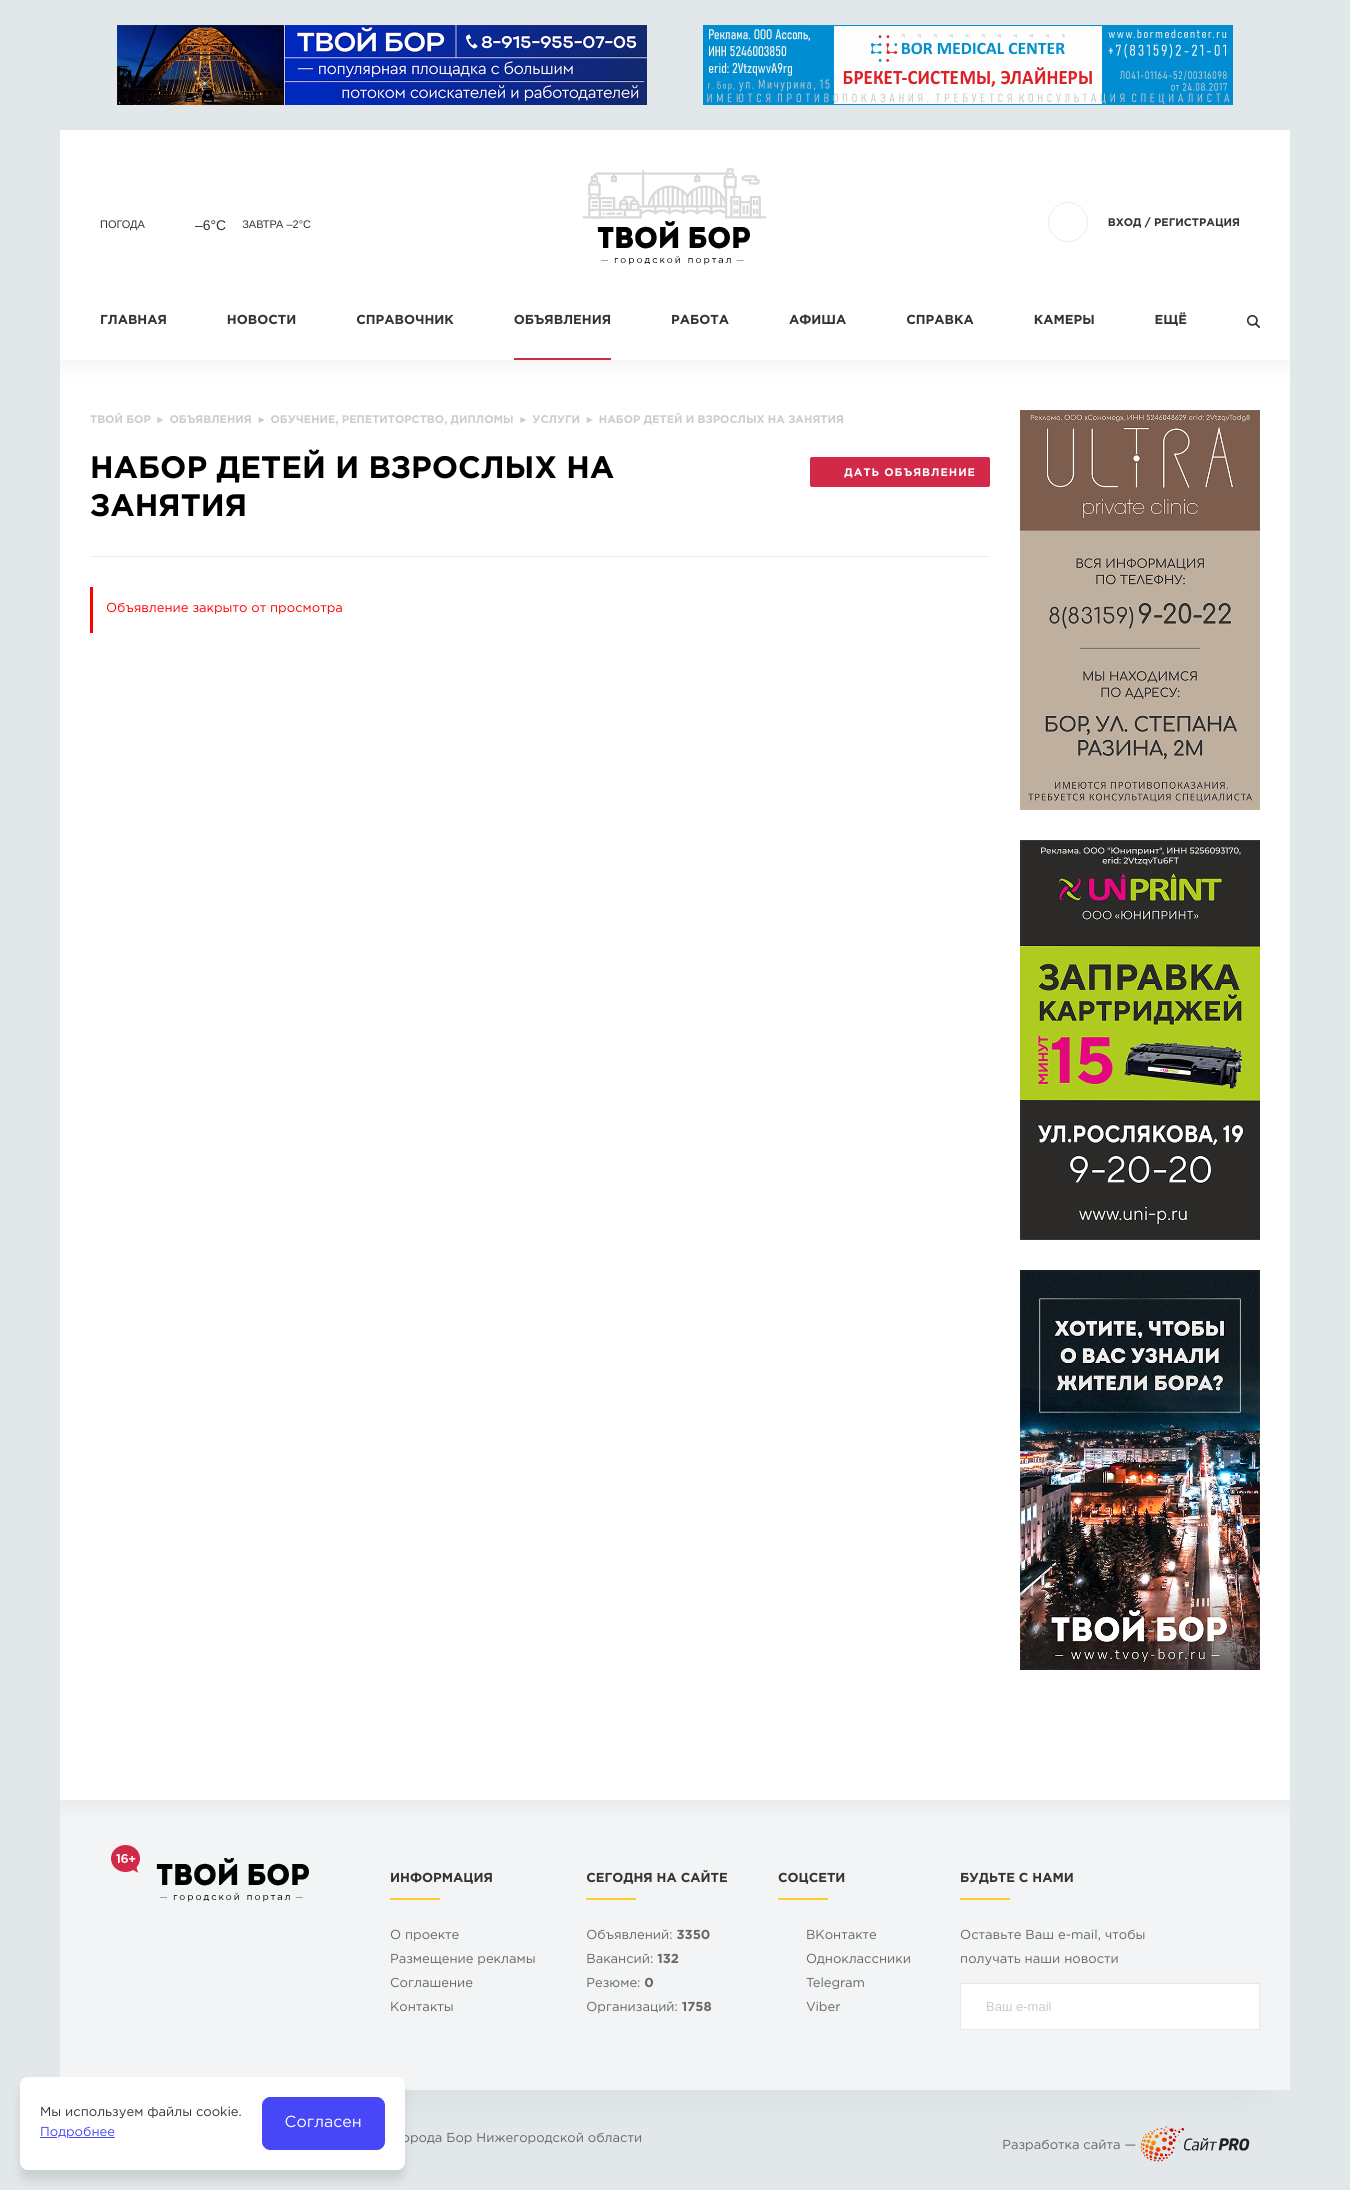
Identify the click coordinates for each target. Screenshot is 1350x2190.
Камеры (1064, 321)
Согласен (323, 2122)
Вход (1125, 223)
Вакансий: (632, 1960)
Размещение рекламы (463, 1960)
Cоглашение (431, 1984)
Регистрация (1197, 223)
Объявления (562, 321)
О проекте (424, 1936)
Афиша (817, 321)
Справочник (405, 321)
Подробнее (77, 2133)
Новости (261, 321)
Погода (122, 225)
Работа (700, 321)
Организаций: (648, 2008)
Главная (133, 321)
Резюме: (620, 1984)
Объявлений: (648, 1936)
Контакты (422, 2008)
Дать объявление (899, 473)
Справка (939, 321)
